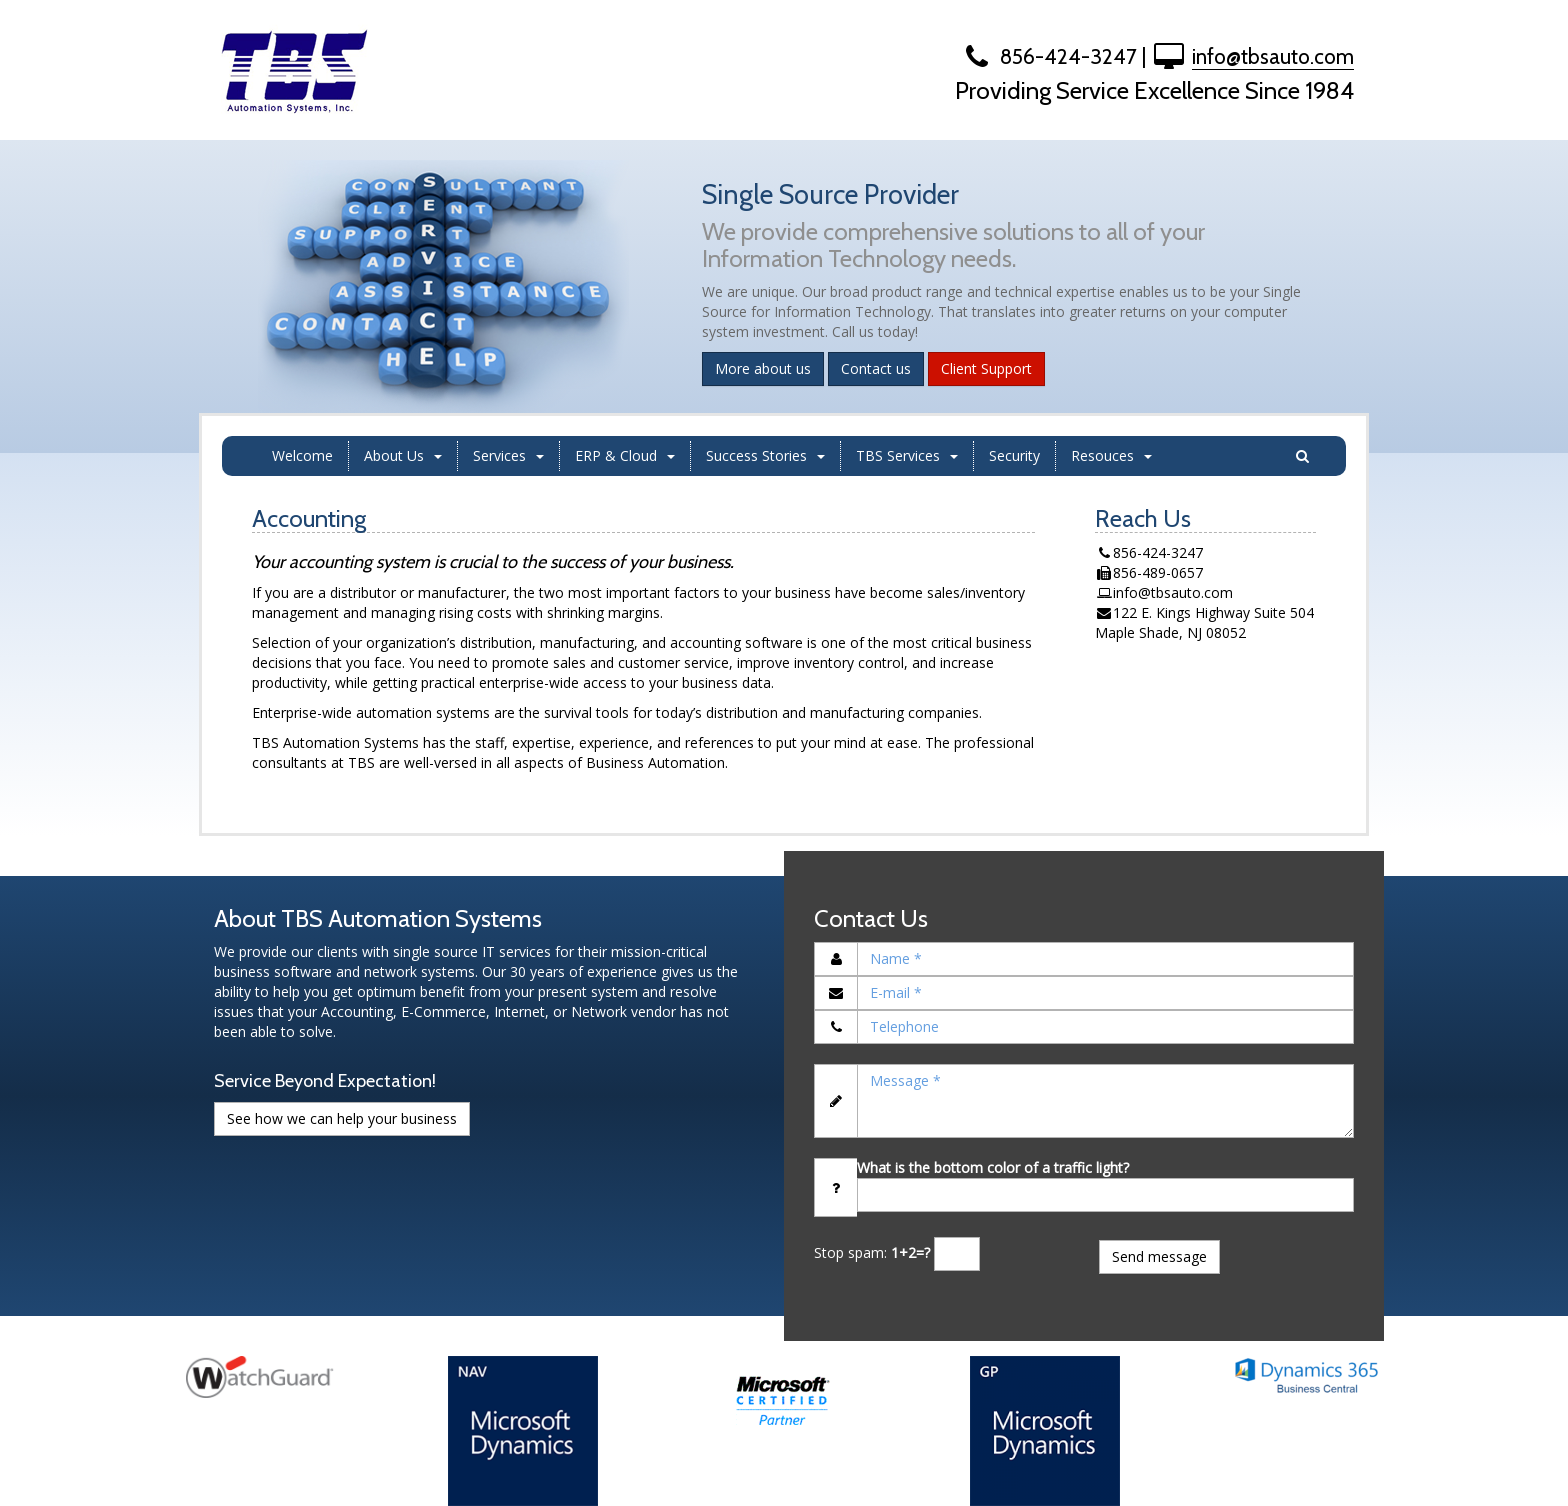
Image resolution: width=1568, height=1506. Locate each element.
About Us (403, 455)
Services (508, 455)
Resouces (1111, 455)
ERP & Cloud (625, 455)
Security (1014, 455)
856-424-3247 (1048, 56)
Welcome (302, 455)
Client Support (986, 368)
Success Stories (765, 455)
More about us (763, 368)
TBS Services (907, 455)
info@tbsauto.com (1273, 56)
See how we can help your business (342, 1118)
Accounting (309, 518)
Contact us (876, 368)
